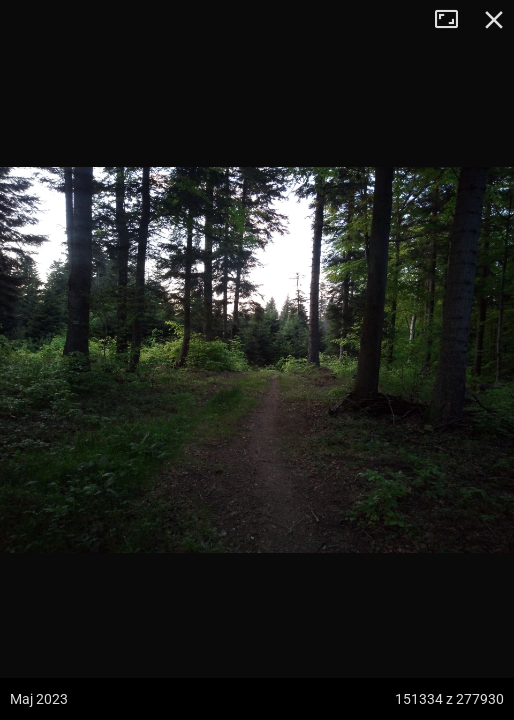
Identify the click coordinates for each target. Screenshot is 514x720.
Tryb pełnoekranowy (454, 20)
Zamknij (494, 20)
